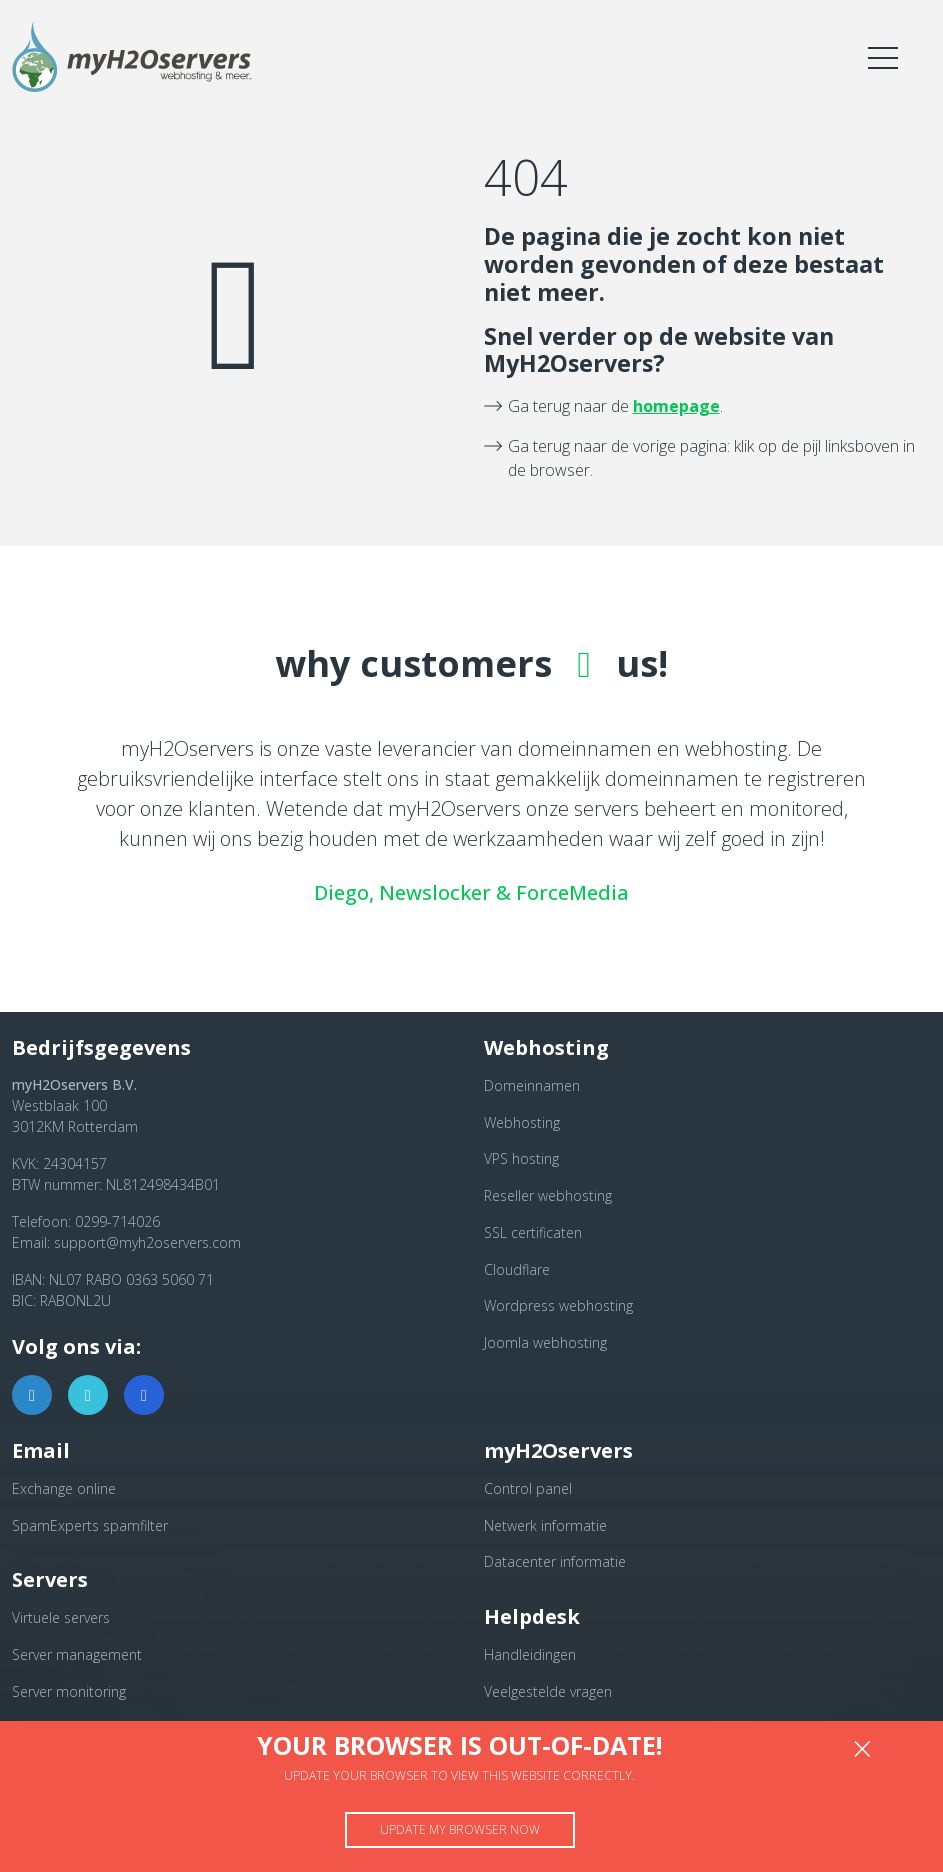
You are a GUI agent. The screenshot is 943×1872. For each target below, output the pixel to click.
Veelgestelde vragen (548, 1691)
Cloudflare (517, 1269)
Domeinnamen (532, 1085)
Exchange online (64, 1488)
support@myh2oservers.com (147, 1242)
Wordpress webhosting (558, 1305)
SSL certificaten (533, 1232)
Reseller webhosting (548, 1195)
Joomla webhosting (545, 1342)
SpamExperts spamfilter (90, 1525)
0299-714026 (117, 1221)
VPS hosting (521, 1158)
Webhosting (522, 1122)
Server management (77, 1654)
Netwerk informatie (545, 1525)
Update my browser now (460, 1829)
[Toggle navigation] (883, 57)
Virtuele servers (61, 1617)
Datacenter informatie (555, 1561)
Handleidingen (530, 1654)
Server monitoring (69, 1691)
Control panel (528, 1488)
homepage (676, 406)
